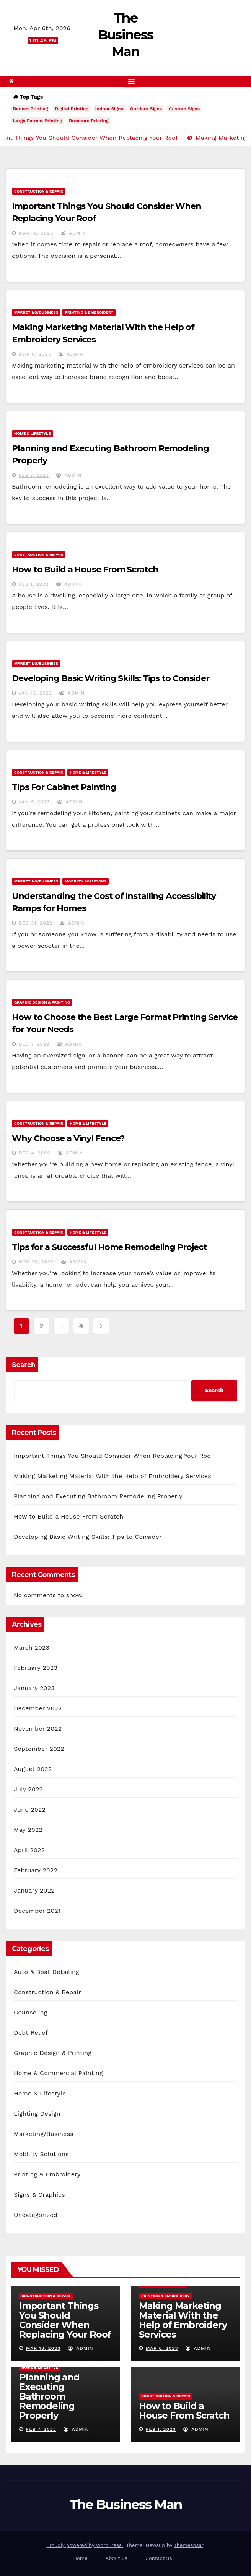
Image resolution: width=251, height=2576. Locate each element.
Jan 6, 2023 (34, 802)
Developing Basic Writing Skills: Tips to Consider (110, 678)
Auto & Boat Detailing (46, 1971)
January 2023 (34, 1688)
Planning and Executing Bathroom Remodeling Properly (98, 1496)
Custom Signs (184, 109)
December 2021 (37, 1910)
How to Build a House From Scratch (85, 569)
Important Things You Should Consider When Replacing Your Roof (113, 1455)
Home (80, 2558)
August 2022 (33, 1769)
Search (23, 1364)
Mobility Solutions (85, 881)
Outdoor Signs (146, 109)
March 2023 (31, 1647)
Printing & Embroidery (89, 312)
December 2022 (38, 1708)
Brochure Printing (89, 120)
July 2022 (28, 1789)
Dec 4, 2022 (34, 1153)
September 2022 (39, 1748)
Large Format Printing (37, 120)
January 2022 (34, 1890)
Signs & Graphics (39, 2194)
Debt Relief (31, 2032)
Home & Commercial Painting (58, 2073)
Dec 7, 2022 (34, 1044)
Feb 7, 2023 (34, 475)
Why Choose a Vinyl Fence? (68, 1138)
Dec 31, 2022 (35, 923)
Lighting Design (37, 2113)
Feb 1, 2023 (34, 584)
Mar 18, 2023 (36, 233)
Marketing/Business (36, 312)
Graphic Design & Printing (42, 1002)
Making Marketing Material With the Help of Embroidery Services (112, 1476)
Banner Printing (30, 109)
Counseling (30, 2012)
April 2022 (29, 1850)
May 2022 (28, 1829)
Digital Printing (71, 109)
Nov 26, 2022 (36, 1262)
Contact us (158, 2558)
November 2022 (38, 1728)
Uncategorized (35, 2214)
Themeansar (188, 2545)
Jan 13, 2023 (35, 693)
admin (73, 233)
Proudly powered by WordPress (84, 2545)
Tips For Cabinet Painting (64, 787)
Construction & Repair (38, 191)
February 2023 (35, 1667)
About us (116, 2558)
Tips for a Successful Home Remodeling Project (109, 1247)
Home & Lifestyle (32, 433)
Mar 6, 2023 (35, 354)
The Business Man (125, 35)
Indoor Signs (109, 109)
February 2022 (35, 1870)
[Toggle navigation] (131, 81)
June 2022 (30, 1809)
